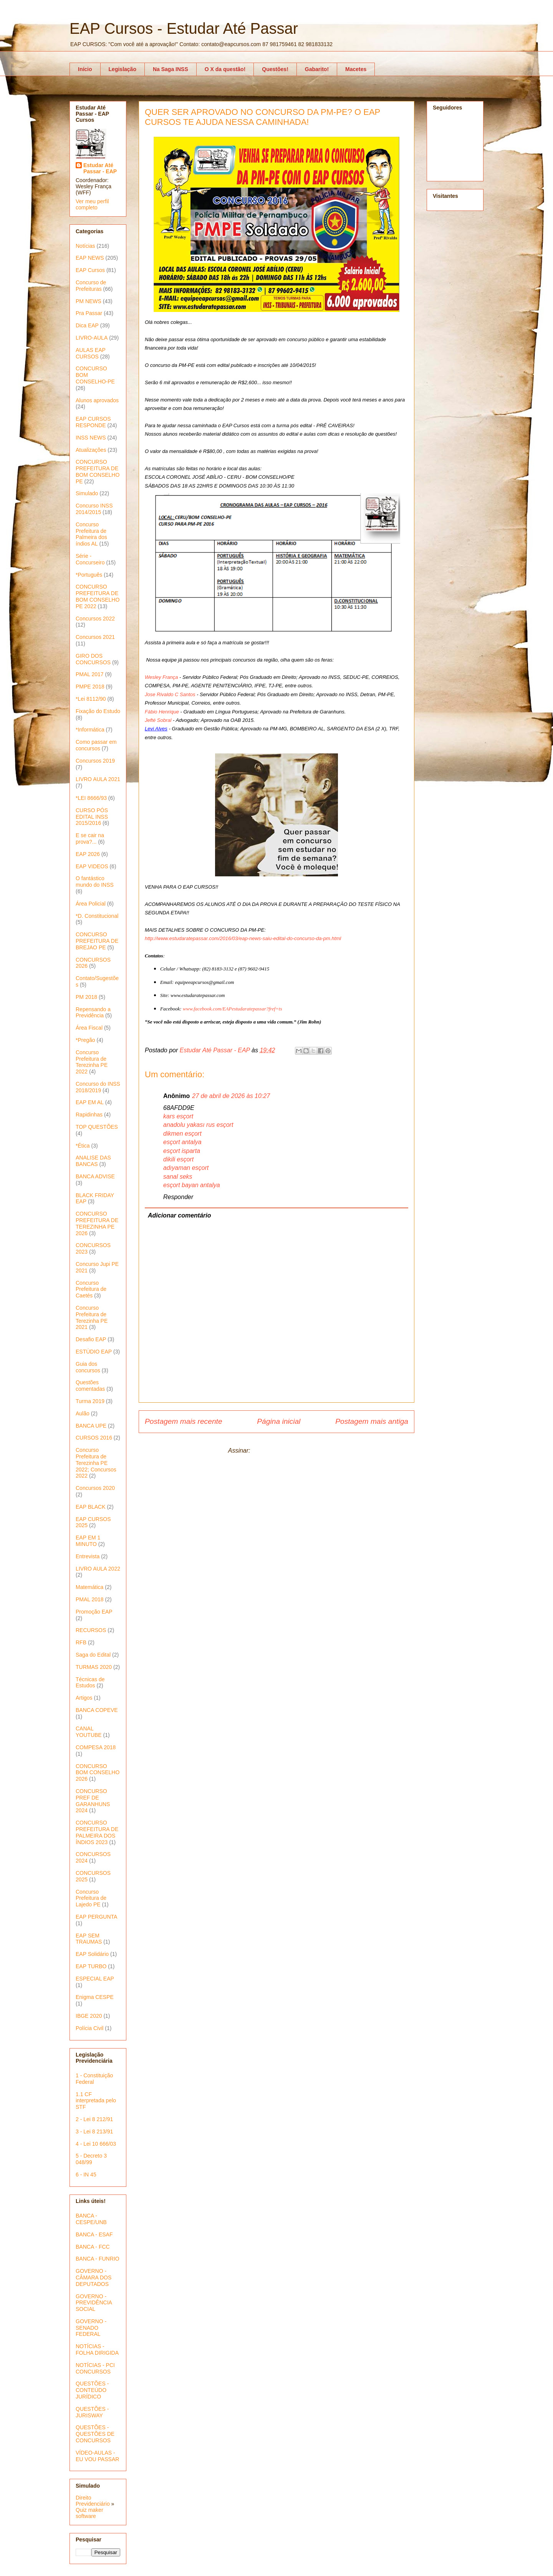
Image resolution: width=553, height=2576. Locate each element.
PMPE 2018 (90, 686)
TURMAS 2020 (94, 1667)
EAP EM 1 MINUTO (88, 1540)
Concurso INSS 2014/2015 (94, 509)
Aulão (82, 1413)
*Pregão (85, 1040)
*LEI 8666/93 (91, 798)
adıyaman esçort (186, 1167)
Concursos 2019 (95, 761)
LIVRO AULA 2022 (98, 1569)
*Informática (90, 730)
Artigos (84, 1698)
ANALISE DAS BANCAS (93, 1160)
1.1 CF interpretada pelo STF (96, 2100)
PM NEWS (88, 301)
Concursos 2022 (95, 618)
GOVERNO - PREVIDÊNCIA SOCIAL (94, 2302)
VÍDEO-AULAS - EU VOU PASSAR (97, 2456)
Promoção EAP (94, 1612)
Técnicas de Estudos (90, 1682)
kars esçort (178, 1116)
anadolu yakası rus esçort (198, 1124)
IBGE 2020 (89, 2016)
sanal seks (177, 1176)
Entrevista (87, 1556)
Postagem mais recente (183, 1421)
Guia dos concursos (88, 1367)
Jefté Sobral (158, 720)
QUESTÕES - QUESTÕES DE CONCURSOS (95, 2433)
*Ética (83, 1146)
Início (85, 69)
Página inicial (278, 1421)
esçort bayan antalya (191, 1185)
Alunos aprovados (97, 400)
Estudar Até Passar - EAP (100, 168)
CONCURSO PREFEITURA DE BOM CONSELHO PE (97, 471)
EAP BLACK (91, 1507)
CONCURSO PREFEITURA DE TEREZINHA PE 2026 (97, 1223)
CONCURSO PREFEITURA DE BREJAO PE (97, 940)
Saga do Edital (93, 1655)
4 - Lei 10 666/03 (96, 2144)
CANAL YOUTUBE (89, 1731)
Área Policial (91, 904)
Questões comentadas (90, 1385)
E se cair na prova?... (90, 838)
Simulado (87, 493)
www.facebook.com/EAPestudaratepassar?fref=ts (232, 1009)
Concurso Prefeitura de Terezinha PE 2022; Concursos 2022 (96, 1463)
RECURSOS (91, 1630)
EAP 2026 (88, 854)
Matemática (89, 1587)
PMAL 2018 (90, 1599)
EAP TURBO (91, 1966)
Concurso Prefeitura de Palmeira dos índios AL (91, 534)
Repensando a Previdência (93, 1012)
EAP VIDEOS (92, 866)
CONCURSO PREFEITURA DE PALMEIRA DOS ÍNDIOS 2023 (97, 1832)
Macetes (355, 69)
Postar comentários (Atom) (288, 1450)
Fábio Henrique (162, 712)
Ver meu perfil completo (92, 204)
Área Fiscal (89, 1028)
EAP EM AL (90, 1102)
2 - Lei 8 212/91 (94, 2119)
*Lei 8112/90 (91, 699)
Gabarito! (317, 69)
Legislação (122, 69)
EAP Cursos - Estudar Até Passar (184, 28)
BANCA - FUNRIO (97, 2259)
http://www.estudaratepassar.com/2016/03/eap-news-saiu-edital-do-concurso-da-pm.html (243, 938)
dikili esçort (178, 1159)
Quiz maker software (89, 2513)
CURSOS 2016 (94, 1438)
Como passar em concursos (96, 745)
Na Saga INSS (170, 69)
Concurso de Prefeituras (91, 285)
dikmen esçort (182, 1133)
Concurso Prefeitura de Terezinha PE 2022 (92, 1062)
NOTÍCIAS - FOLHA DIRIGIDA (97, 2349)
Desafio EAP (91, 1339)
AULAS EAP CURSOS (91, 353)
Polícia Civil (89, 2028)
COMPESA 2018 (96, 1747)
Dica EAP (87, 325)
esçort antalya (182, 1142)
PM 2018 (86, 997)
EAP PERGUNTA (96, 1917)
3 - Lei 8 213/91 (94, 2131)
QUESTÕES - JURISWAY (92, 2412)
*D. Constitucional (97, 916)
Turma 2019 (90, 1401)
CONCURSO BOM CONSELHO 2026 (97, 1772)
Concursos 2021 (95, 637)
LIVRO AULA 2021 (98, 779)
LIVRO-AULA (92, 338)
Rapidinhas (89, 1114)
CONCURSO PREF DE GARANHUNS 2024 (93, 1800)
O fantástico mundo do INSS (95, 881)
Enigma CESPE (95, 1997)
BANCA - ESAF (94, 2234)
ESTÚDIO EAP (94, 1352)
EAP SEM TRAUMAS (89, 1938)
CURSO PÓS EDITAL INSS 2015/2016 (92, 816)
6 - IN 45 (86, 2174)
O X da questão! (225, 69)
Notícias (85, 246)
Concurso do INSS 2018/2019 (98, 1087)
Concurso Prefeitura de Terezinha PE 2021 (92, 1317)
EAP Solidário (92, 1954)
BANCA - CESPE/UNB (91, 2219)
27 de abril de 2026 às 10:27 (231, 1096)
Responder (178, 1197)
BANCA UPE (91, 1426)
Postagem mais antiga (371, 1421)
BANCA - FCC (93, 2247)
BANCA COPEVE (97, 1710)
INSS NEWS (91, 438)
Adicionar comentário (179, 1215)
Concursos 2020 (95, 1488)
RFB (81, 1642)
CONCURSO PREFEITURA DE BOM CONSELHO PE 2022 (97, 596)
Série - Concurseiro (90, 559)
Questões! (275, 69)
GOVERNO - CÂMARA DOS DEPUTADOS (93, 2277)
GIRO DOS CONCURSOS (93, 659)
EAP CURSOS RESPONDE (93, 422)
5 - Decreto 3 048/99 (91, 2159)
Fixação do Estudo (98, 711)
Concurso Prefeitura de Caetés (91, 1289)
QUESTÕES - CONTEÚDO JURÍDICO (92, 2390)
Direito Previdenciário (93, 2501)
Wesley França (161, 677)
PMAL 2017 (90, 674)
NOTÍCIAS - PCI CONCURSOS (95, 2368)
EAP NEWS (90, 258)
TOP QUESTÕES (97, 1127)
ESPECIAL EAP (95, 1979)
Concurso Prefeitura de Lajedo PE (91, 1898)
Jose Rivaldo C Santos (170, 694)
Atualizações (91, 450)
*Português (89, 575)
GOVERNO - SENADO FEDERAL (91, 2327)
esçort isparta (181, 1151)
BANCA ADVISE (95, 1176)
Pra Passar (89, 313)
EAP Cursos (90, 270)
